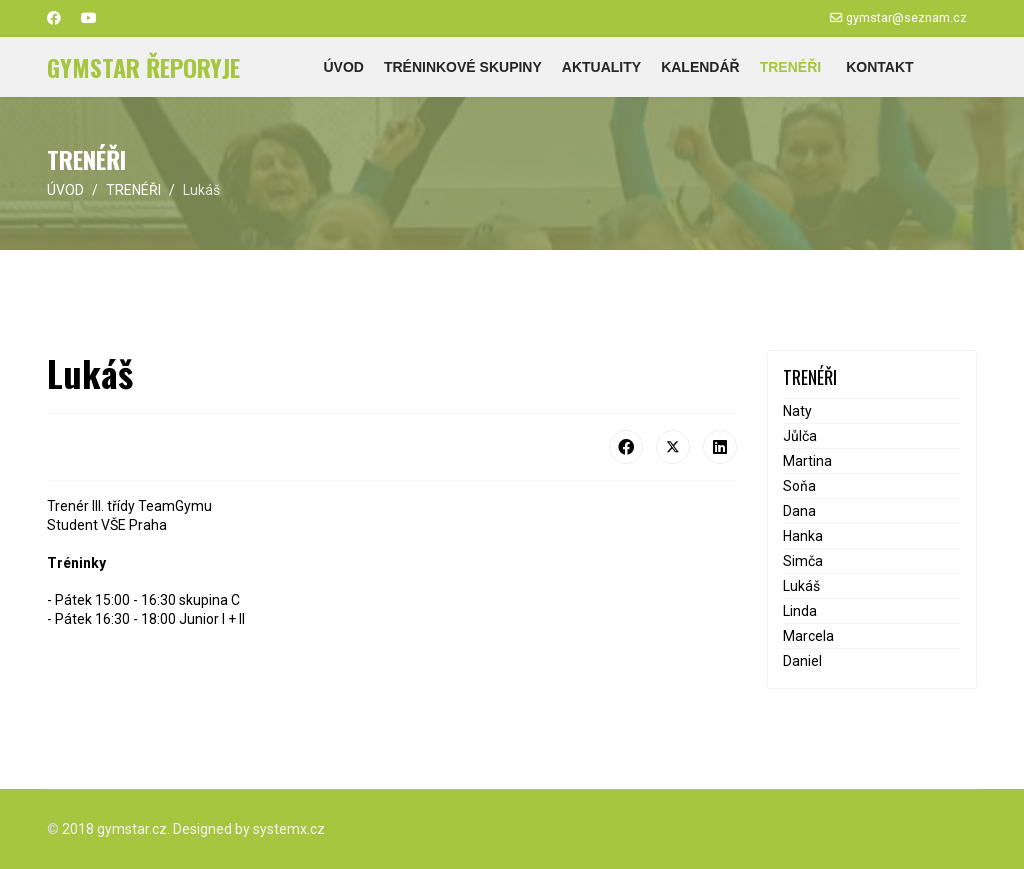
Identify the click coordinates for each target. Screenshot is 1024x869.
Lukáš (801, 586)
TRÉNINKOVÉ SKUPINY (463, 67)
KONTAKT (879, 67)
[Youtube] (89, 18)
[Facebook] (54, 18)
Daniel (802, 661)
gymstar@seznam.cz (906, 17)
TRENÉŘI (790, 67)
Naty (797, 411)
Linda (800, 611)
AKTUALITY (601, 67)
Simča (803, 561)
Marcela (808, 636)
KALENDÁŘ (700, 67)
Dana (799, 511)
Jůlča (800, 436)
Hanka (803, 536)
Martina (807, 461)
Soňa (799, 486)
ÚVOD (343, 67)
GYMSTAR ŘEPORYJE (143, 67)
